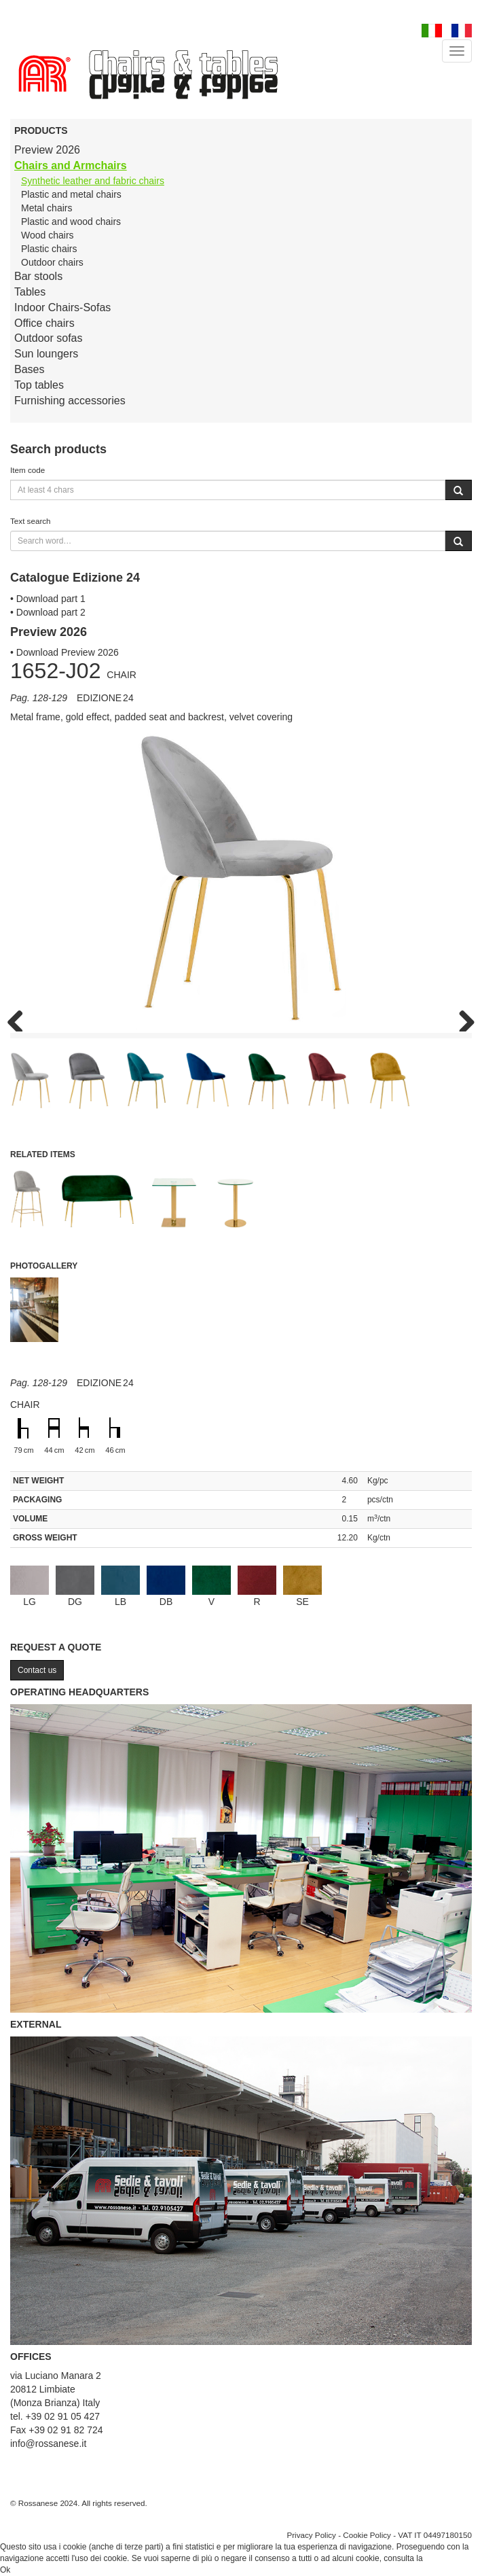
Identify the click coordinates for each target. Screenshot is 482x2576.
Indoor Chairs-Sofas (62, 307)
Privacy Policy (311, 2534)
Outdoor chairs (52, 262)
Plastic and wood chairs (71, 221)
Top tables (39, 385)
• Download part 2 (48, 612)
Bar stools (38, 276)
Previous (20, 1017)
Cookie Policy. (450, 2558)
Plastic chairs (49, 248)
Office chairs (44, 323)
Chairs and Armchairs (70, 165)
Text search (30, 520)
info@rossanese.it (48, 2443)
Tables (29, 292)
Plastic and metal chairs (71, 194)
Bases (29, 369)
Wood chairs (47, 235)
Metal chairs (46, 207)
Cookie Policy (367, 2534)
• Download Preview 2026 (64, 652)
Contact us (37, 1670)
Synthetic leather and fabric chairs (92, 180)
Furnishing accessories (70, 400)
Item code (27, 469)
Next (461, 1017)
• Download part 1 (48, 598)
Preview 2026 (47, 150)
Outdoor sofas (48, 338)
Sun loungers (46, 353)
